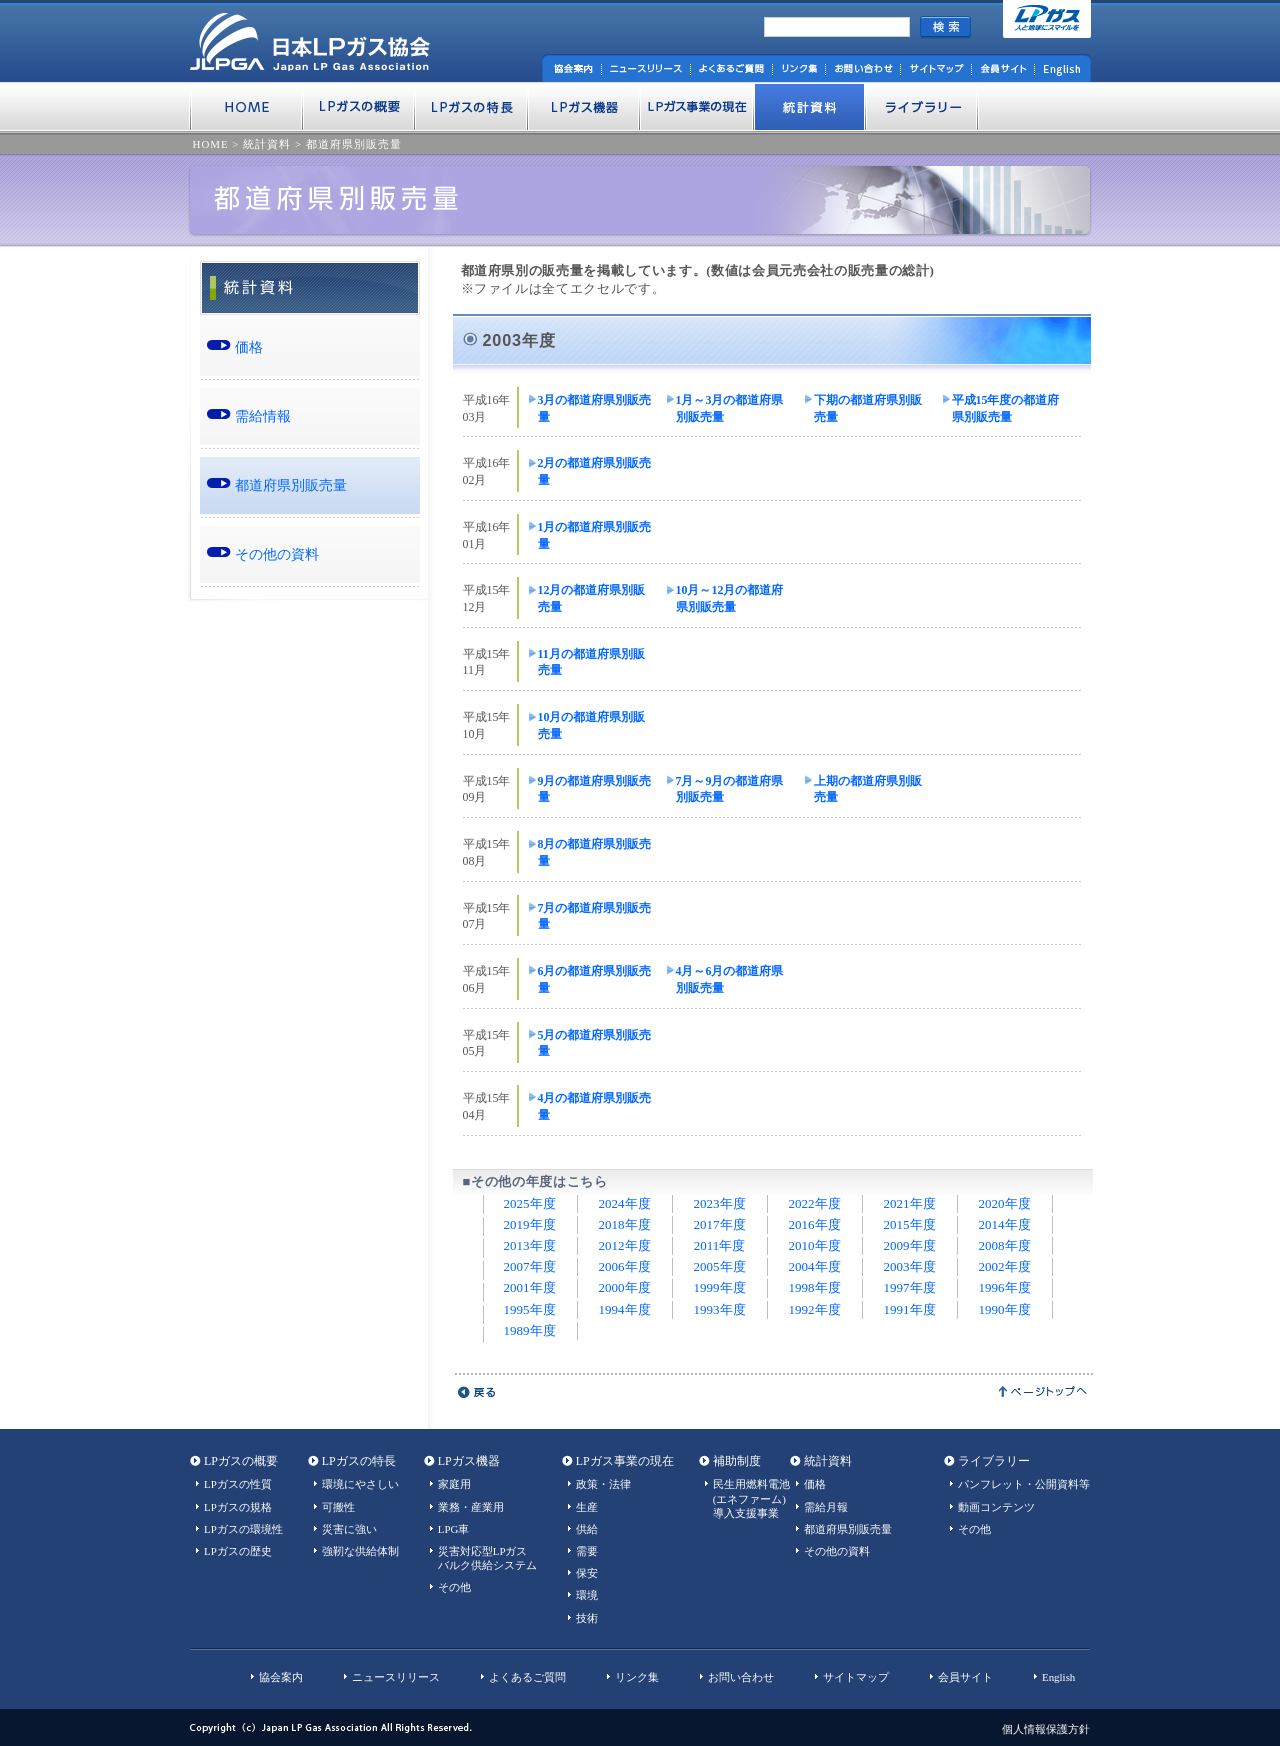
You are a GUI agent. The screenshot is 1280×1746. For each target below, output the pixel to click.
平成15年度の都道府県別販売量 (1006, 408)
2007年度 (530, 1266)
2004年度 (815, 1266)
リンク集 (637, 1677)
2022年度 (815, 1203)
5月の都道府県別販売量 (595, 1043)
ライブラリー (994, 1461)
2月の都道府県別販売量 (595, 471)
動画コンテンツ (996, 1507)
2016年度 (815, 1224)
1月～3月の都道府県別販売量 (730, 408)
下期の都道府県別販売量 (868, 408)
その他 (454, 1587)
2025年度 (530, 1203)
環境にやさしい (360, 1484)
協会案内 (281, 1677)
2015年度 (910, 1224)
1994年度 (625, 1309)
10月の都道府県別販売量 (592, 725)
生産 (587, 1507)
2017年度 (720, 1224)
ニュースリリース (396, 1677)
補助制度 (737, 1461)
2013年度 (530, 1245)
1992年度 (815, 1309)
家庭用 (454, 1484)
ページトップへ (1043, 1392)
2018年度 (625, 1224)
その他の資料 (277, 554)
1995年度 (530, 1309)
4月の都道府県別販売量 (595, 1106)
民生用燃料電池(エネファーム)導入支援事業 (751, 1498)
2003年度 (910, 1266)
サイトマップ (856, 1677)
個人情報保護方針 (1046, 1729)
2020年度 (1005, 1203)
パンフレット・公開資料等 (1024, 1484)
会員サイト (965, 1677)
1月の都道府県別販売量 (595, 535)
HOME (211, 144)
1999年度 (720, 1287)
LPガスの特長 (359, 1461)
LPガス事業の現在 (625, 1461)
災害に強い (349, 1529)
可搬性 (338, 1507)
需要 (587, 1551)
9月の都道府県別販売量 (595, 789)
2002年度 (1005, 1266)
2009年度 (910, 1245)
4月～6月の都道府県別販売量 (730, 979)
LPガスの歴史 (238, 1551)
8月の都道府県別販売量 (595, 852)
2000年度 (625, 1287)
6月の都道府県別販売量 (595, 979)
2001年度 (530, 1287)
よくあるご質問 (527, 1677)
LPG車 (454, 1529)
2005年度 (720, 1266)
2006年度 (625, 1266)
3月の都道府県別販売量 (595, 408)
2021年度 (910, 1203)
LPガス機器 (469, 1461)
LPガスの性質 (238, 1484)
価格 (249, 347)
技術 (587, 1618)
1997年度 (910, 1287)
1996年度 (1005, 1287)
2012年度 (625, 1245)
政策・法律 (603, 1484)
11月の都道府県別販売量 (591, 662)
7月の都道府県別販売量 (595, 916)
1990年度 (1005, 1309)
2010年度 (815, 1245)
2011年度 (720, 1245)
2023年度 (720, 1203)
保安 (587, 1573)
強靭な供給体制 (360, 1551)
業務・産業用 (471, 1507)
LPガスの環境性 (243, 1529)
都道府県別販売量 (354, 144)
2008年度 (1005, 1245)
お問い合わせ (741, 1677)
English (1058, 1677)
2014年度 (1005, 1224)
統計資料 (267, 144)
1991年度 (910, 1309)
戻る (477, 1392)
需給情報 (263, 416)
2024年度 (625, 1203)
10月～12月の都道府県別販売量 (730, 598)
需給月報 (826, 1507)
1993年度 (720, 1309)
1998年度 (815, 1287)
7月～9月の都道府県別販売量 (730, 789)
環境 (587, 1595)
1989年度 (530, 1330)
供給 (587, 1529)
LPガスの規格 (238, 1507)
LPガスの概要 (241, 1461)
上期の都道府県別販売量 (868, 789)
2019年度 (530, 1224)
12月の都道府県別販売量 (592, 598)
